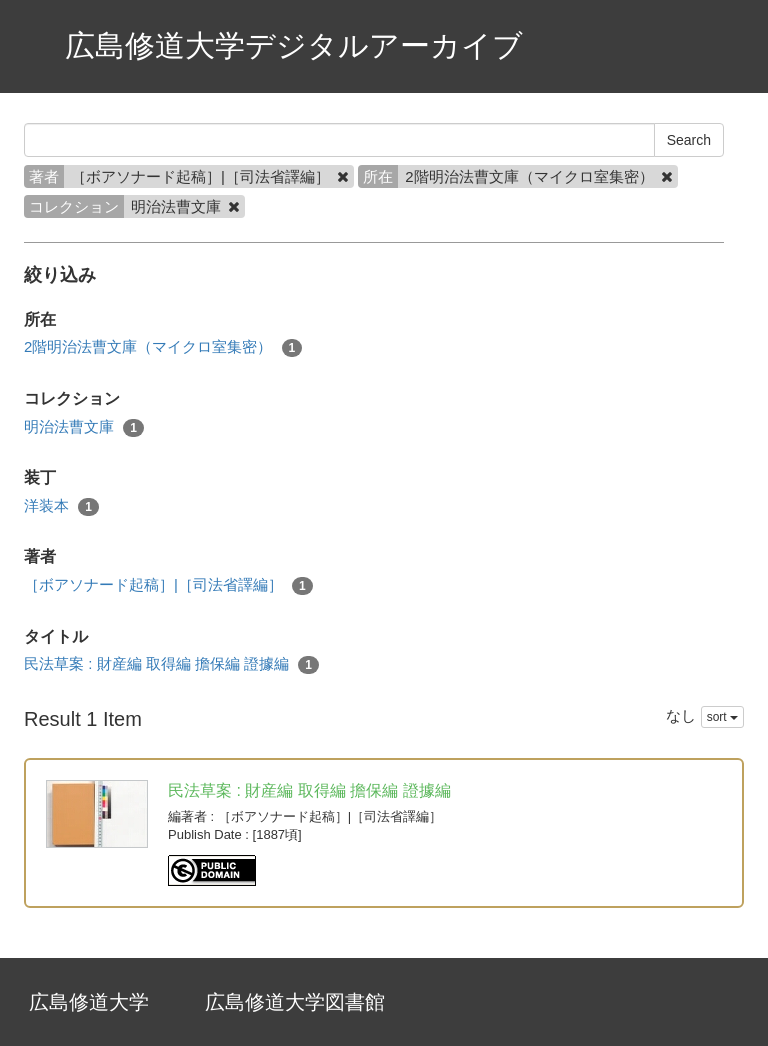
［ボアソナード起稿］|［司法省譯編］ (168, 585)
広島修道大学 (89, 1002)
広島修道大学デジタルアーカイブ (294, 45)
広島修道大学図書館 (295, 1002)
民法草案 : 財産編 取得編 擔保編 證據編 (171, 664)
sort (722, 717)
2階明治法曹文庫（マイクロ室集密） (163, 347)
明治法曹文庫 (84, 427)
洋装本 (61, 506)
